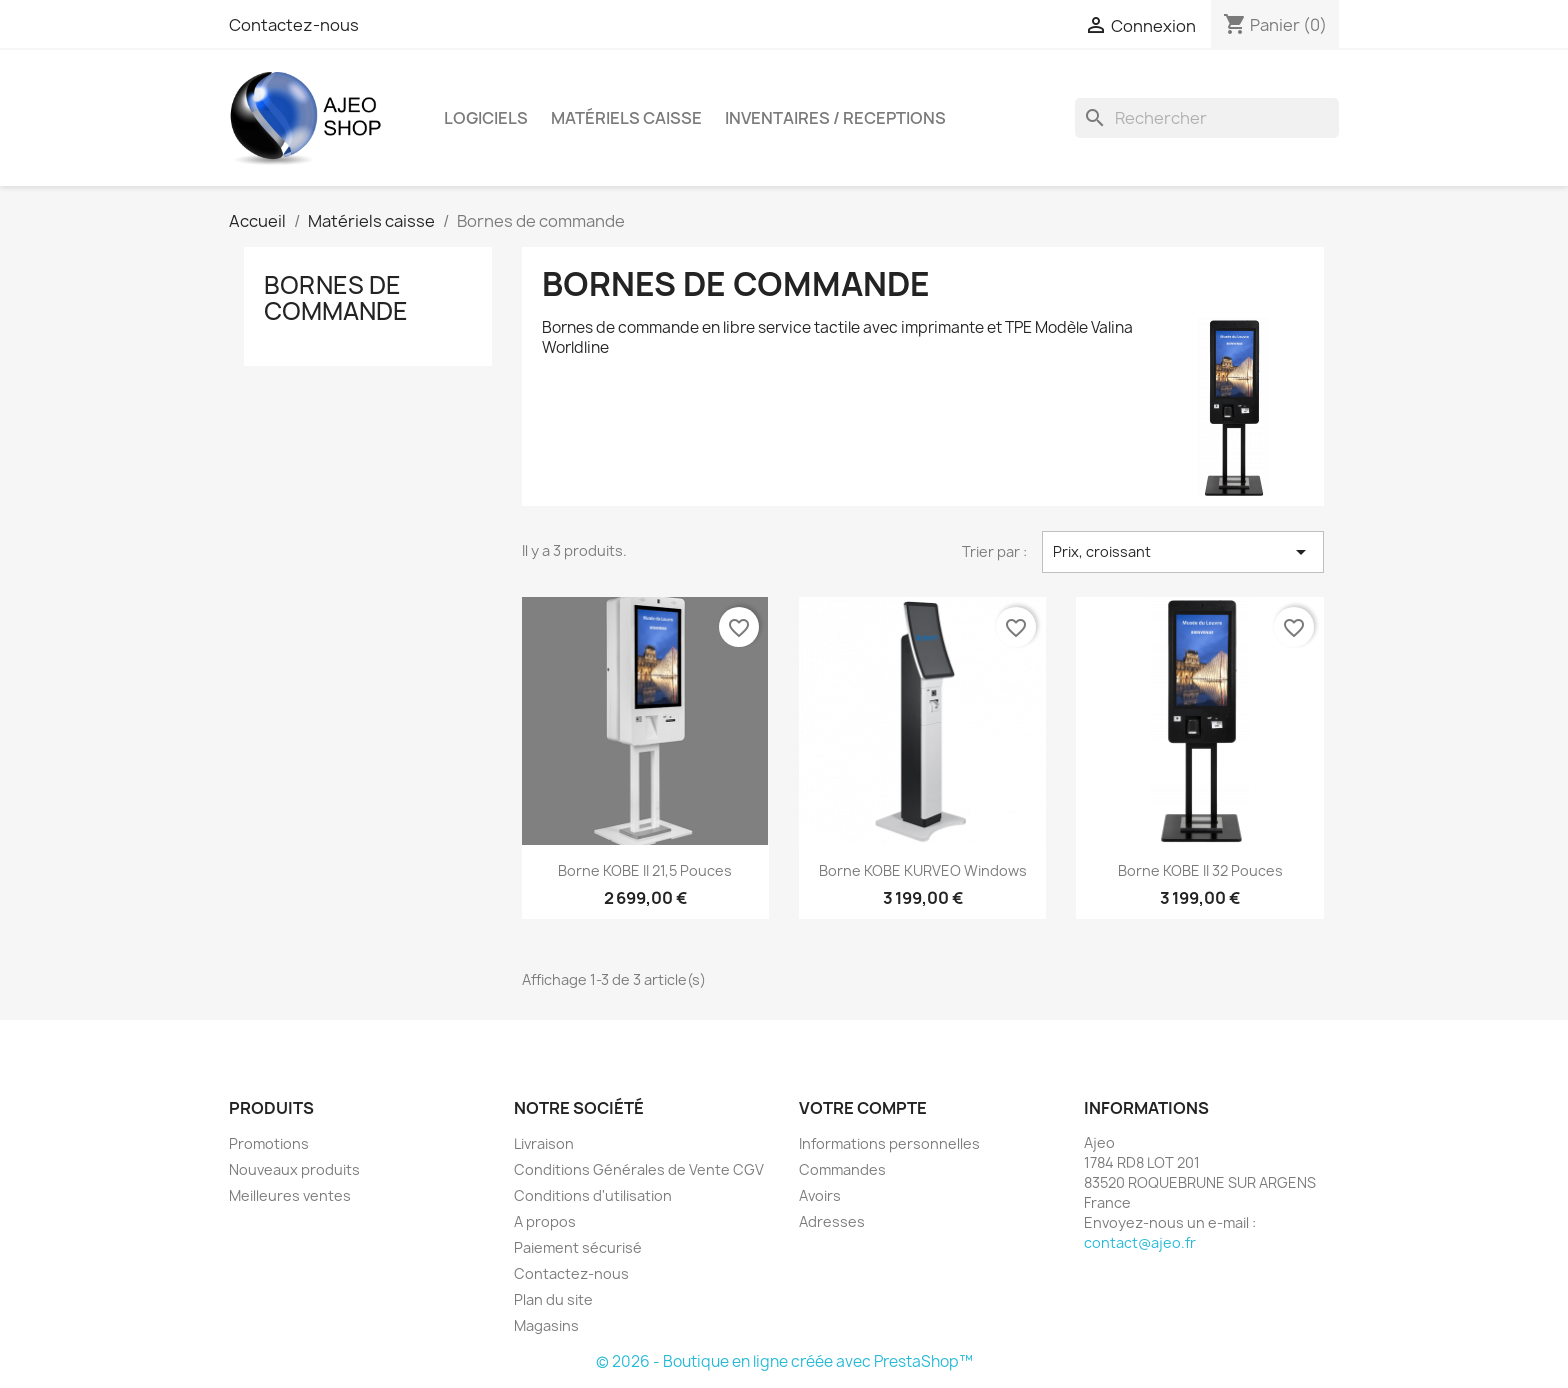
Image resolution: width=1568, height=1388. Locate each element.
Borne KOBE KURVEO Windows (923, 870)
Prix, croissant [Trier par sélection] (1183, 552)
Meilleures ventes (290, 1195)
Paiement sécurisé (578, 1247)
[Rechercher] (1207, 118)
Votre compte (863, 1108)
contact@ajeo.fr (1140, 1242)
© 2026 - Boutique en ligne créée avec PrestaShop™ (784, 1361)
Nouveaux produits (294, 1169)
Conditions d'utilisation (593, 1195)
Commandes (842, 1169)
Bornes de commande (336, 298)
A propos (545, 1221)
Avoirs (820, 1195)
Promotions (269, 1143)
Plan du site (553, 1299)
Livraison (544, 1143)
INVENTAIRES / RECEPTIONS (835, 118)
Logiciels (486, 118)
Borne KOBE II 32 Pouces (1200, 870)
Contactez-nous (294, 25)
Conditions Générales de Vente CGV (639, 1169)
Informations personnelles (889, 1143)
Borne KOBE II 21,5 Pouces (645, 870)
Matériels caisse (626, 118)
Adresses (832, 1221)
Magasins (546, 1325)
